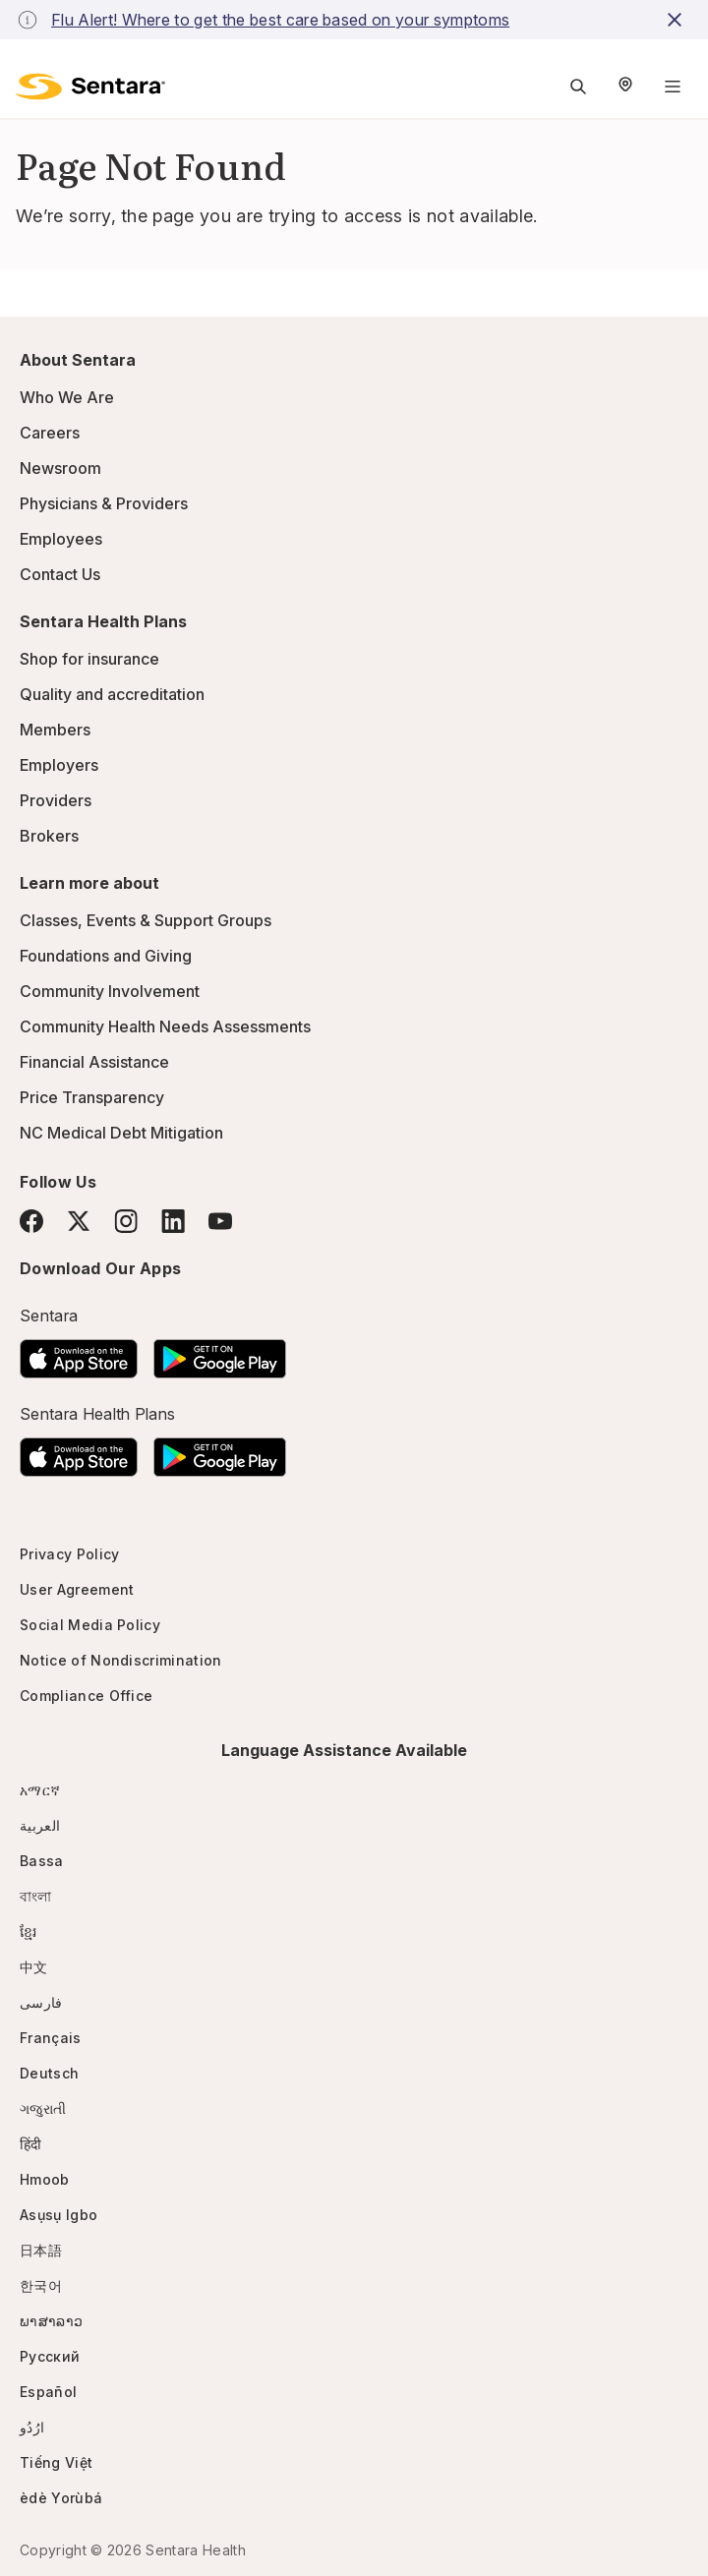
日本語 (41, 2250)
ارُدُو (32, 2427)
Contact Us (60, 574)
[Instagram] (126, 1220)
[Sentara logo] (90, 86)
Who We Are (67, 397)
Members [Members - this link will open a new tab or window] (55, 729)
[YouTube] (220, 1221)
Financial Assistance (94, 1062)
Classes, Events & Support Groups (145, 920)
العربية (40, 1825)
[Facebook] (31, 1221)
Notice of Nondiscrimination (121, 1660)
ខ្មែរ (28, 1931)
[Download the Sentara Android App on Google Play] (219, 1352)
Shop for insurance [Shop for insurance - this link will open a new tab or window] (89, 659)
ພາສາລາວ (51, 2321)
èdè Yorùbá (61, 2497)
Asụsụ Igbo (58, 2214)
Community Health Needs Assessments (165, 1026)
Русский (50, 2356)
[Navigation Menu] (672, 86)
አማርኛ (40, 1790)
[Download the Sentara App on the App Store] (79, 1352)
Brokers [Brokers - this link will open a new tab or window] (49, 836)
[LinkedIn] (173, 1220)
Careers (50, 432)
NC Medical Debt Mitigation (121, 1132)
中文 (34, 1967)
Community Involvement (110, 991)
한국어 (41, 2285)
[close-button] (677, 19)
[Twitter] (78, 1221)
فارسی (41, 2002)
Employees (61, 539)
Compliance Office (86, 1695)
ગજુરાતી (43, 2108)
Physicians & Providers (104, 503)
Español (48, 2391)
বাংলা (36, 1896)
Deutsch (49, 2073)
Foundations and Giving (106, 956)
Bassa (42, 1860)
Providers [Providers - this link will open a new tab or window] (55, 800)
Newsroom (60, 468)
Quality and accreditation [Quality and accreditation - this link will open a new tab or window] (112, 694)
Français (51, 2037)
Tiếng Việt (56, 2462)
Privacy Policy (69, 1554)
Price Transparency (92, 1097)
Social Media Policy (90, 1624)
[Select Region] (625, 86)
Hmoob (45, 2179)
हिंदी (31, 2144)
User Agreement (77, 1589)
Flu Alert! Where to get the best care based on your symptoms (280, 19)
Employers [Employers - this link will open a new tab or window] (59, 765)
